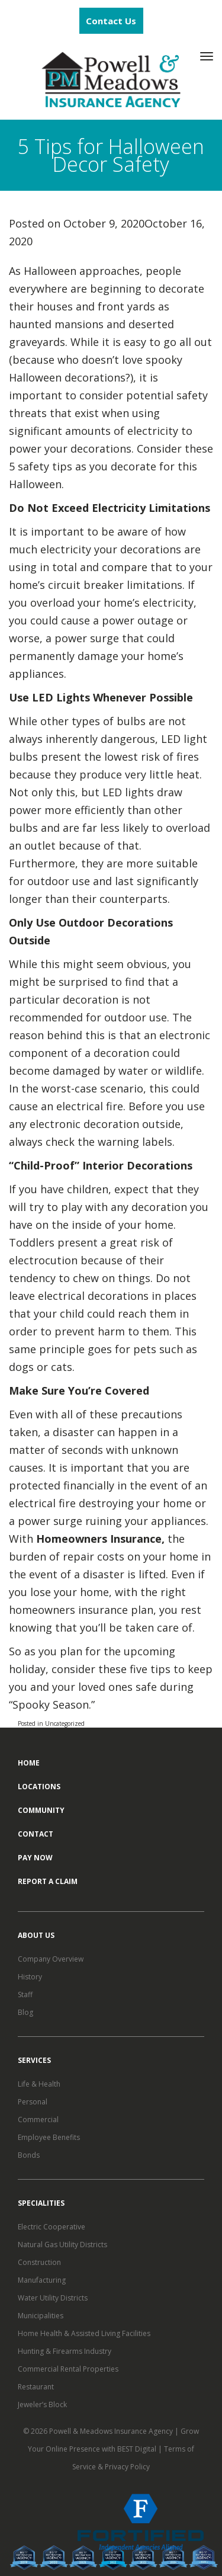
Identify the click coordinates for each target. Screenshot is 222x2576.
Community (41, 1810)
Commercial (38, 2119)
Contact (35, 1834)
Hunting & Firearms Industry (64, 2351)
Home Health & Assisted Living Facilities (84, 2333)
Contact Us (111, 21)
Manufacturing (42, 2280)
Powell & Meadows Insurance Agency (112, 2431)
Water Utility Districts (53, 2298)
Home (29, 1763)
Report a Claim (48, 1881)
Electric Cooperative (51, 2227)
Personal (32, 2102)
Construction (39, 2262)
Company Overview (50, 1959)
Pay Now (35, 1858)
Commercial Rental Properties (68, 2369)
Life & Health (39, 2084)
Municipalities (40, 2316)
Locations (39, 1787)
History (30, 1977)
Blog (25, 2012)
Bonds (29, 2155)
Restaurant (36, 2387)
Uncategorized (65, 1723)
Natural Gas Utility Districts (62, 2244)
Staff (25, 1994)
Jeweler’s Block (42, 2404)
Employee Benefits (49, 2137)
